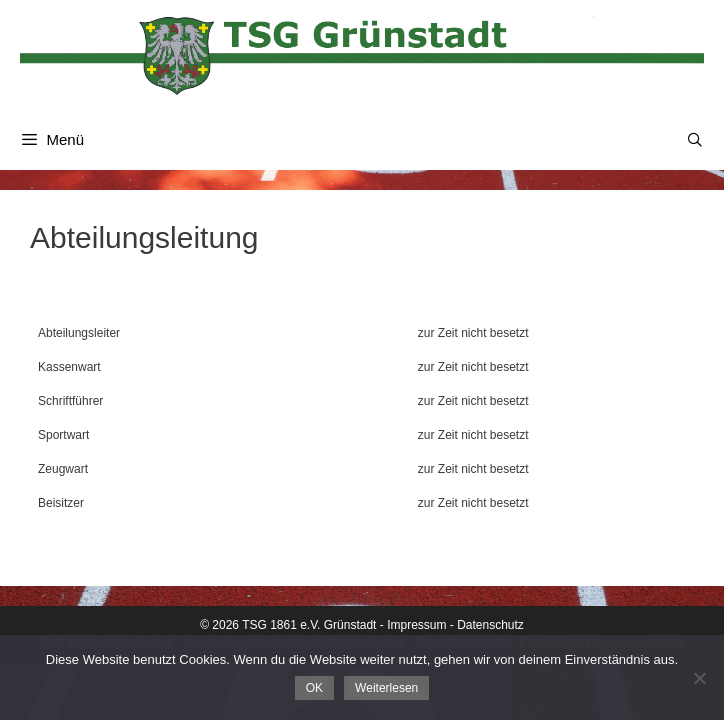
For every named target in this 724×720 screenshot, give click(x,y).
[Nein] (699, 678)
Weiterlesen (386, 688)
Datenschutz (490, 625)
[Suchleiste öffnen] (695, 140)
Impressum (416, 625)
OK (314, 688)
